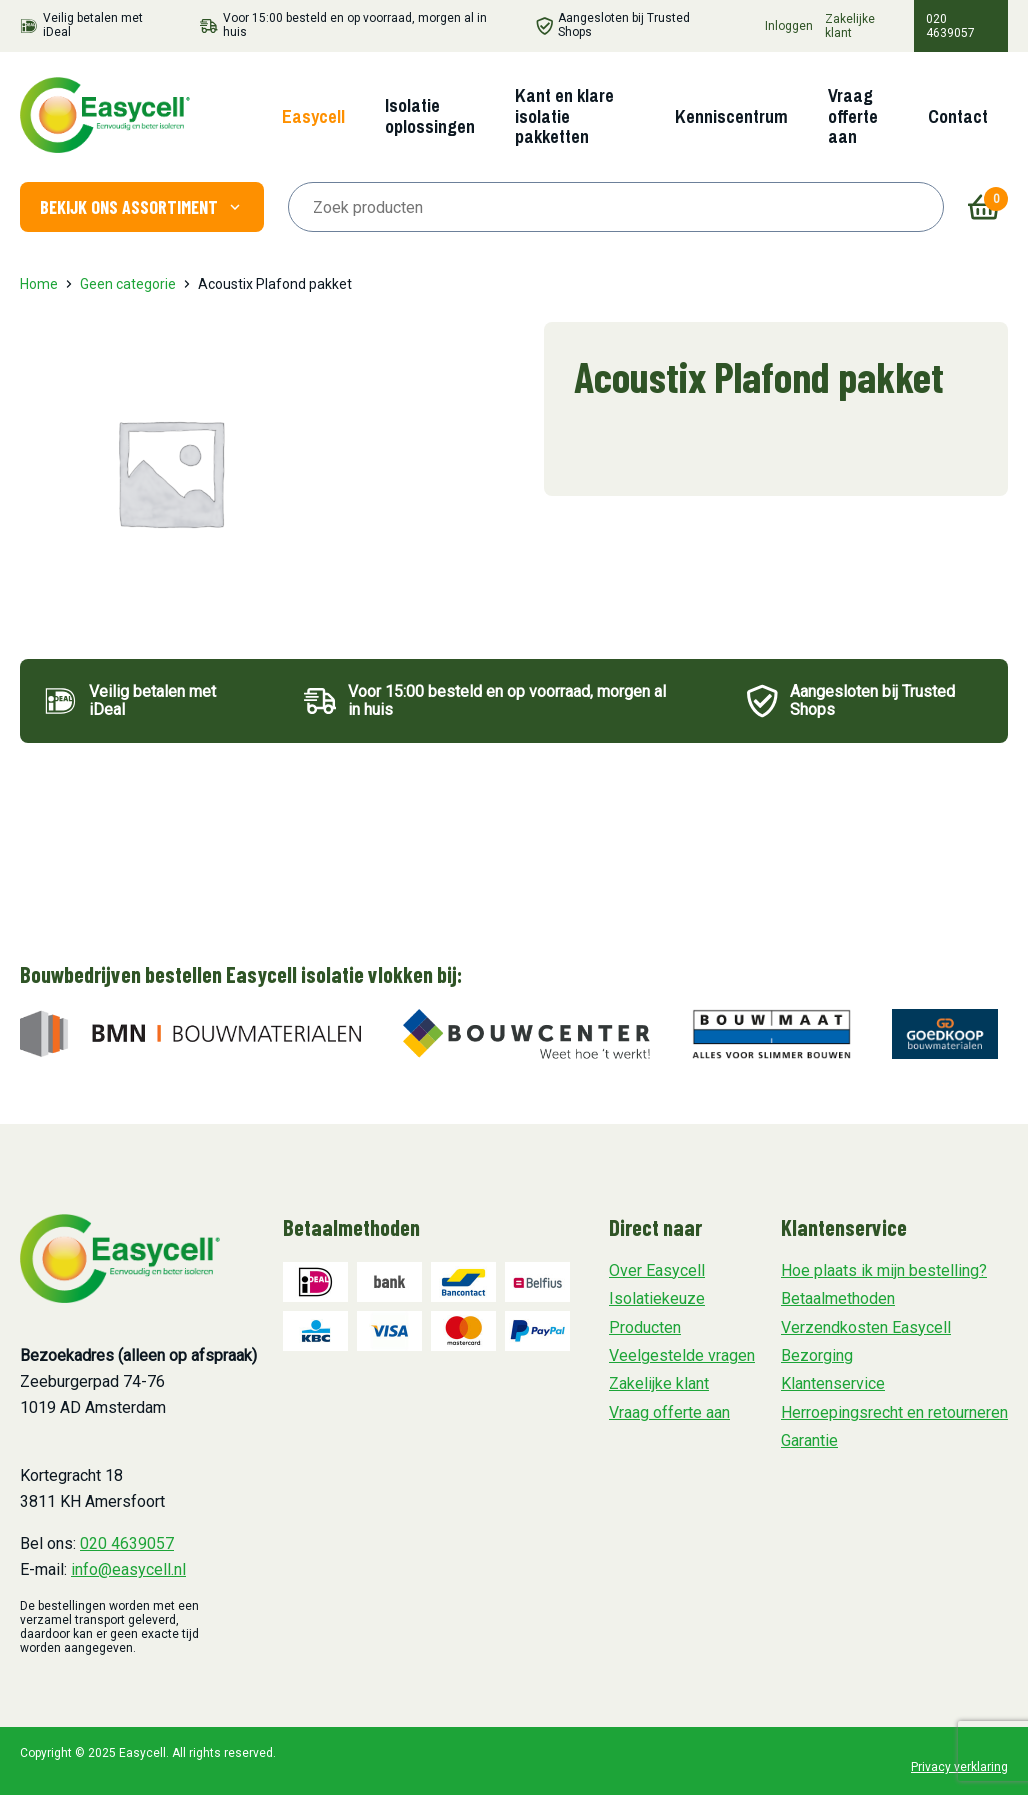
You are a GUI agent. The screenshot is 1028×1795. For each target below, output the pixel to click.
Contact (958, 116)
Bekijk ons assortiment (142, 207)
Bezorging (817, 1355)
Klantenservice (833, 1383)
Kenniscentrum (731, 116)
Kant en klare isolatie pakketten (564, 116)
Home (39, 284)
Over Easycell (657, 1270)
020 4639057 (950, 26)
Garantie (809, 1440)
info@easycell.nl (128, 1569)
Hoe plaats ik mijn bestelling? (884, 1270)
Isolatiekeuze (657, 1298)
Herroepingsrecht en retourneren (894, 1412)
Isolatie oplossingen (430, 116)
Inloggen (789, 26)
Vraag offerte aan (853, 116)
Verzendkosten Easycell (866, 1327)
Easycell (313, 116)
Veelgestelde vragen (682, 1355)
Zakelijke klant (850, 26)
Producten (645, 1327)
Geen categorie (128, 284)
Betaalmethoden (838, 1298)
